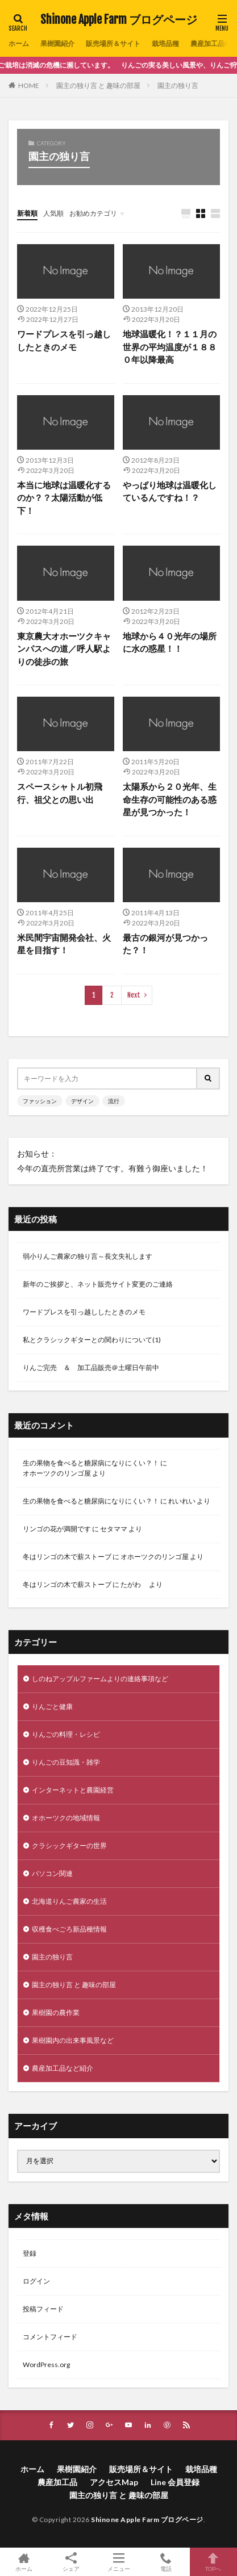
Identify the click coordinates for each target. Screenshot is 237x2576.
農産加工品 (207, 43)
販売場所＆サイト (113, 43)
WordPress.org (46, 2364)
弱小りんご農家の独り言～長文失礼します (87, 1256)
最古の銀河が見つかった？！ (165, 944)
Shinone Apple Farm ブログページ (118, 20)
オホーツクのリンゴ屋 (57, 1473)
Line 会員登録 (175, 2482)
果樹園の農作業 (56, 2012)
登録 (29, 2253)
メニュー (118, 2561)
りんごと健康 (52, 1706)
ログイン (36, 2281)
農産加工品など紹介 (62, 2068)
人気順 (53, 213)
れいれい (182, 1501)
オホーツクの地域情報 (66, 1817)
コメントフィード (50, 2336)
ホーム (19, 43)
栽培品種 (165, 43)
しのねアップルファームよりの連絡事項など (100, 1678)
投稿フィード (43, 2309)
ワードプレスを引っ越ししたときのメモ (64, 340)
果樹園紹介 (57, 43)
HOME (28, 85)
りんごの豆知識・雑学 (66, 1762)
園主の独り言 (177, 85)
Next (133, 995)
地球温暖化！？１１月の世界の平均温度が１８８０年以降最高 (170, 347)
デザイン (82, 1101)
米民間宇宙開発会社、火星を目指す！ (64, 944)
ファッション (40, 1101)
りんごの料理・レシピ (66, 1734)
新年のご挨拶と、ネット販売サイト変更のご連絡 (98, 1284)
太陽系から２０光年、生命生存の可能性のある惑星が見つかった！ (170, 799)
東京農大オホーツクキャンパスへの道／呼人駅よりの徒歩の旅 (64, 649)
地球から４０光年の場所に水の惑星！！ (170, 642)
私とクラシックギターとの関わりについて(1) (92, 1339)
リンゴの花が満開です (57, 1528)
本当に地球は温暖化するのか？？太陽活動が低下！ (64, 498)
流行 (113, 1101)
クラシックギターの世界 (69, 1845)
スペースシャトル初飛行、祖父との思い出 (59, 793)
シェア (70, 2562)
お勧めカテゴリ (93, 213)
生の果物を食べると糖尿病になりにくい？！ (91, 1463)
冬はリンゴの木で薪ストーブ (67, 1556)
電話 (165, 2561)
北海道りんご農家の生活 (69, 1901)
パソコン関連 (52, 1873)
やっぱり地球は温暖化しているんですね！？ (170, 491)
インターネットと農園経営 (73, 1790)
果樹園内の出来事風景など (73, 2040)
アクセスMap (114, 2482)
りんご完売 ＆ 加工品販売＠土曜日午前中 (91, 1367)
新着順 (27, 213)
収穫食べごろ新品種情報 (69, 1929)
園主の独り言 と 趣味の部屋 (98, 85)
